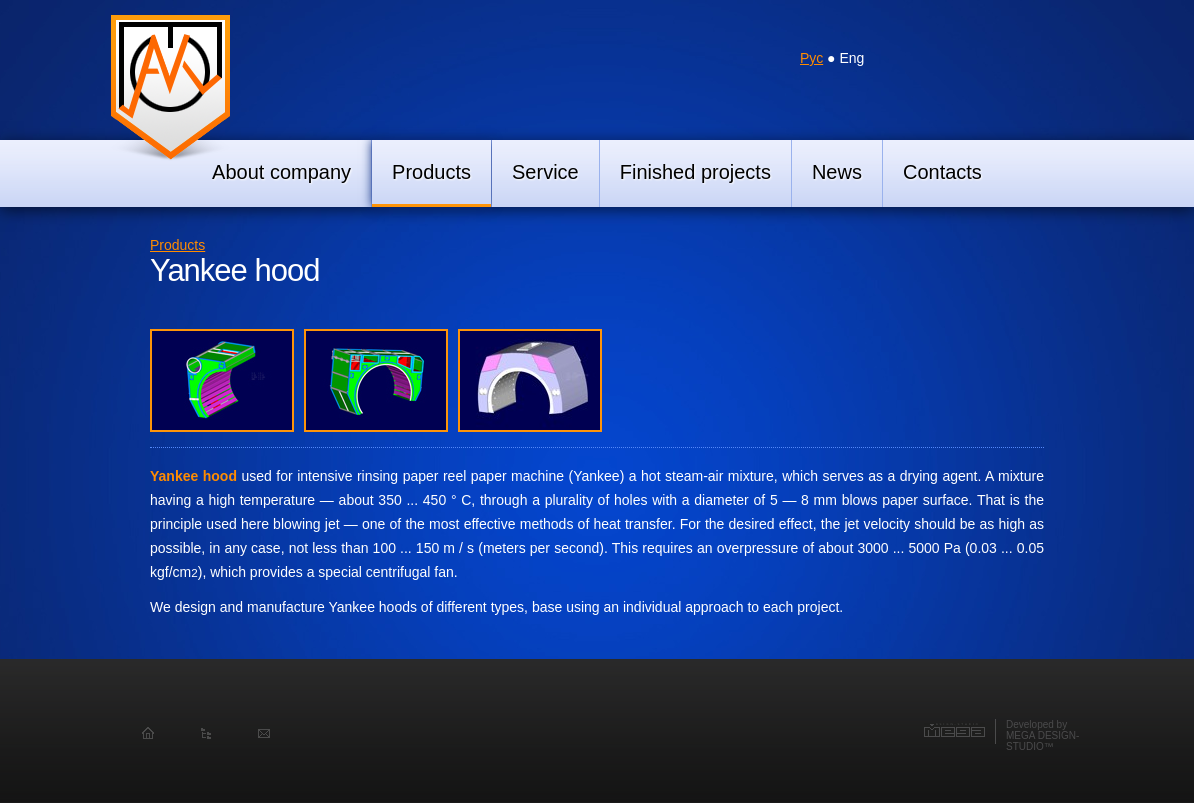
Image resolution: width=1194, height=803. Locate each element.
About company (281, 172)
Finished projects (695, 172)
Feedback (264, 734)
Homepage (148, 734)
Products (431, 172)
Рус (811, 58)
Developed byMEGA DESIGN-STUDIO (1042, 735)
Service (545, 172)
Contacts (942, 172)
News (837, 172)
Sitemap (206, 734)
